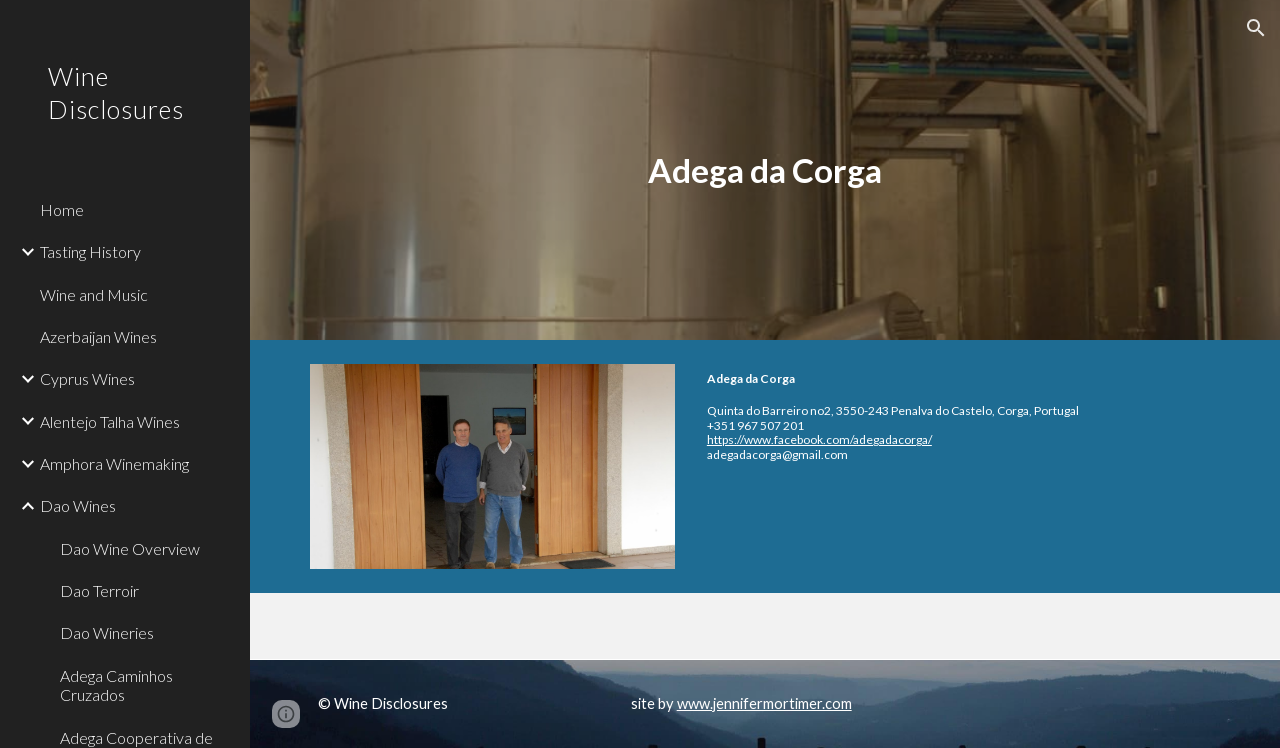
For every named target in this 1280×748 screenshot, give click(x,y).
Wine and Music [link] (94, 294)
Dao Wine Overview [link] (130, 548)
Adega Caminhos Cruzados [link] (116, 685)
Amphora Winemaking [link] (114, 463)
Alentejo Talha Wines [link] (110, 421)
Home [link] (62, 209)
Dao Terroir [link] (99, 590)
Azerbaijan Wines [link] (98, 336)
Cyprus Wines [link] (87, 378)
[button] (1256, 28)
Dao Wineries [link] (107, 632)
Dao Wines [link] (78, 505)
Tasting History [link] (90, 251)
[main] (764, 170)
